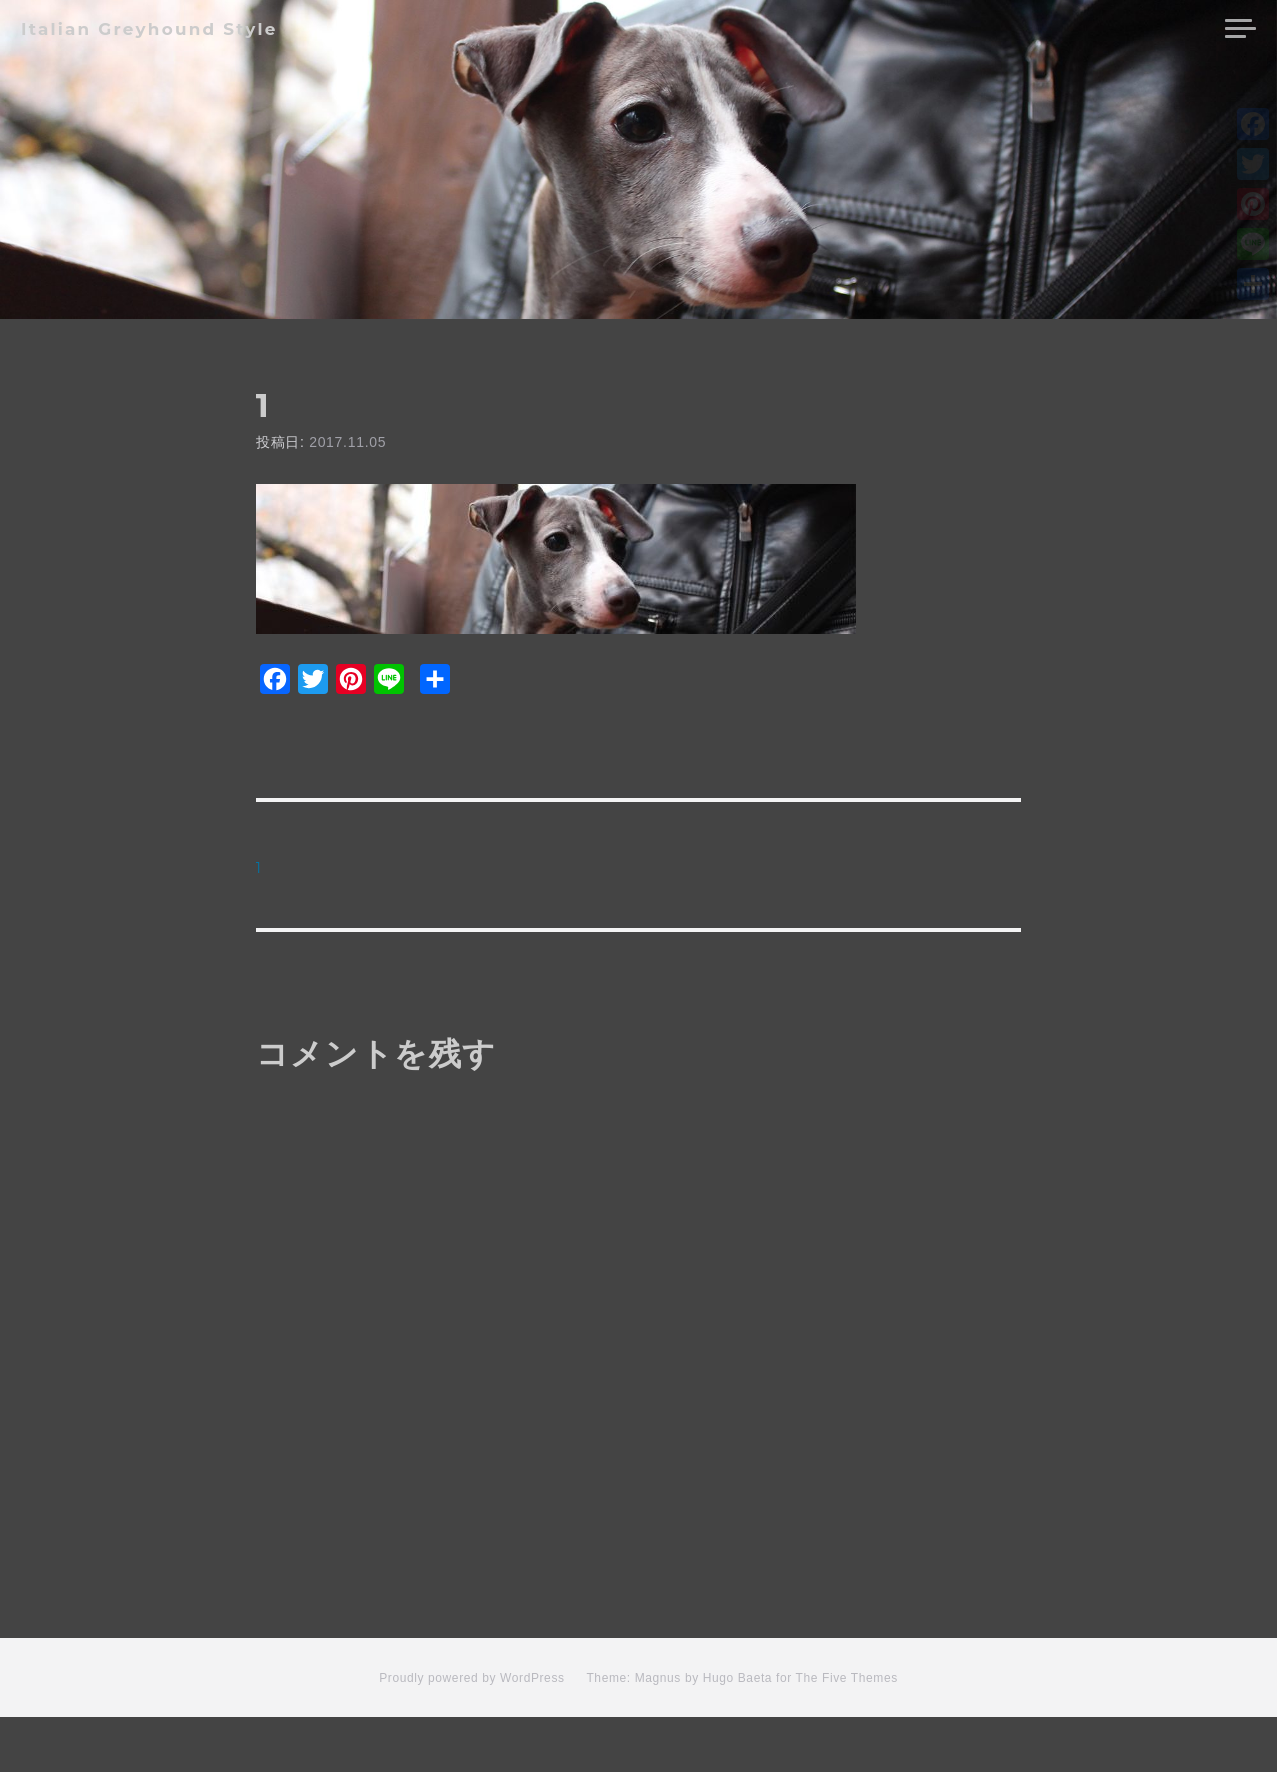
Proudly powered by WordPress (471, 1732)
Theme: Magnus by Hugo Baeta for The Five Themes (741, 1732)
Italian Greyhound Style (149, 29)
